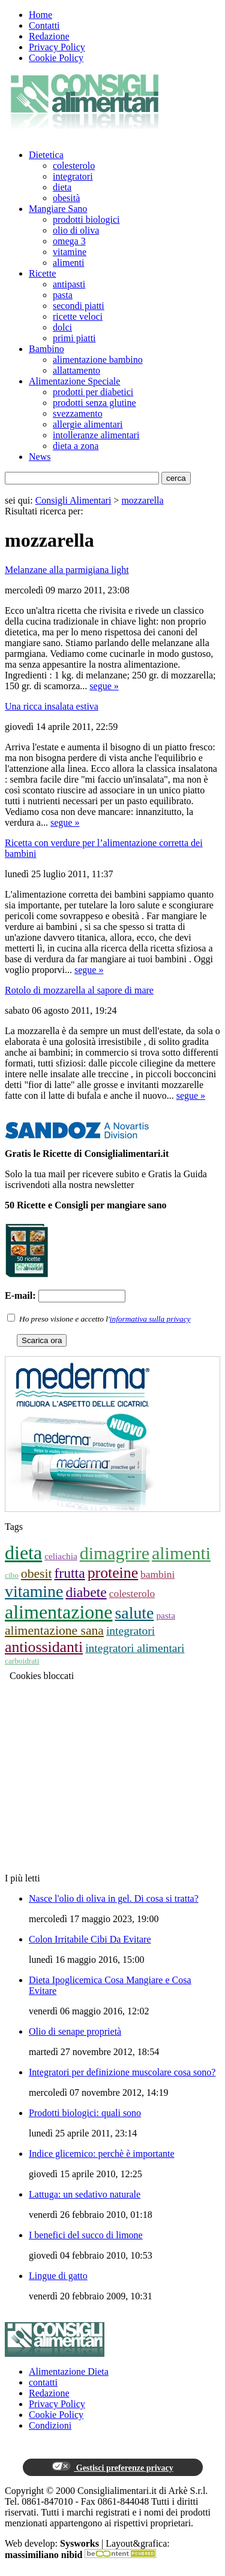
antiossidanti (44, 1647)
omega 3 (69, 241)
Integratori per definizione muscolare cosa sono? (122, 2072)
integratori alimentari (134, 1648)
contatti (43, 2382)
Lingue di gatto (58, 2276)
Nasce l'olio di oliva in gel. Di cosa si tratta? (114, 1898)
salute (134, 1613)
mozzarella (142, 500)
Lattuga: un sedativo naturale (84, 2194)
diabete (85, 1592)
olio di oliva (76, 230)
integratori (73, 176)
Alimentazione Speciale (74, 381)
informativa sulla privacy (150, 1318)
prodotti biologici (86, 219)
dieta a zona (75, 446)
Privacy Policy (57, 47)
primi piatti (74, 338)
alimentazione (58, 1612)
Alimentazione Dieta (69, 2371)
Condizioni (50, 2425)
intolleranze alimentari (96, 435)
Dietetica (46, 155)
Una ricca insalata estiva (51, 706)
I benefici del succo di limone (86, 2235)
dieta (62, 187)
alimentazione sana (54, 1630)
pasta (63, 295)
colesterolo (74, 165)
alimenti (68, 262)
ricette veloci (78, 316)
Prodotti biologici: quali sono (85, 2113)
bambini (157, 1574)
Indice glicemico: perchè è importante (102, 2153)
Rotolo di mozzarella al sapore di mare (79, 990)
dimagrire (114, 1553)
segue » (103, 686)
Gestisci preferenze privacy (112, 2467)
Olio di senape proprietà (75, 2031)
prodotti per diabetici (93, 392)
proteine (113, 1572)
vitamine (69, 252)
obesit (36, 1573)
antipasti (69, 284)
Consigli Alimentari (73, 500)
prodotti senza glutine (94, 403)
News (39, 456)
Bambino (46, 349)
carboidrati (22, 1660)
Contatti (44, 25)
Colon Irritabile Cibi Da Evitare (90, 1939)
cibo (12, 1575)
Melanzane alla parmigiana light (67, 570)
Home (40, 15)
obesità (66, 198)
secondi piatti (78, 306)
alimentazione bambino (98, 359)
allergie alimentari (88, 424)
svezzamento (78, 413)
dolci (62, 327)
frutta (69, 1573)
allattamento (76, 370)
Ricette (42, 273)
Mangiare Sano (58, 209)
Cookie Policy (56, 58)
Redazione (49, 36)
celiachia (60, 1556)
